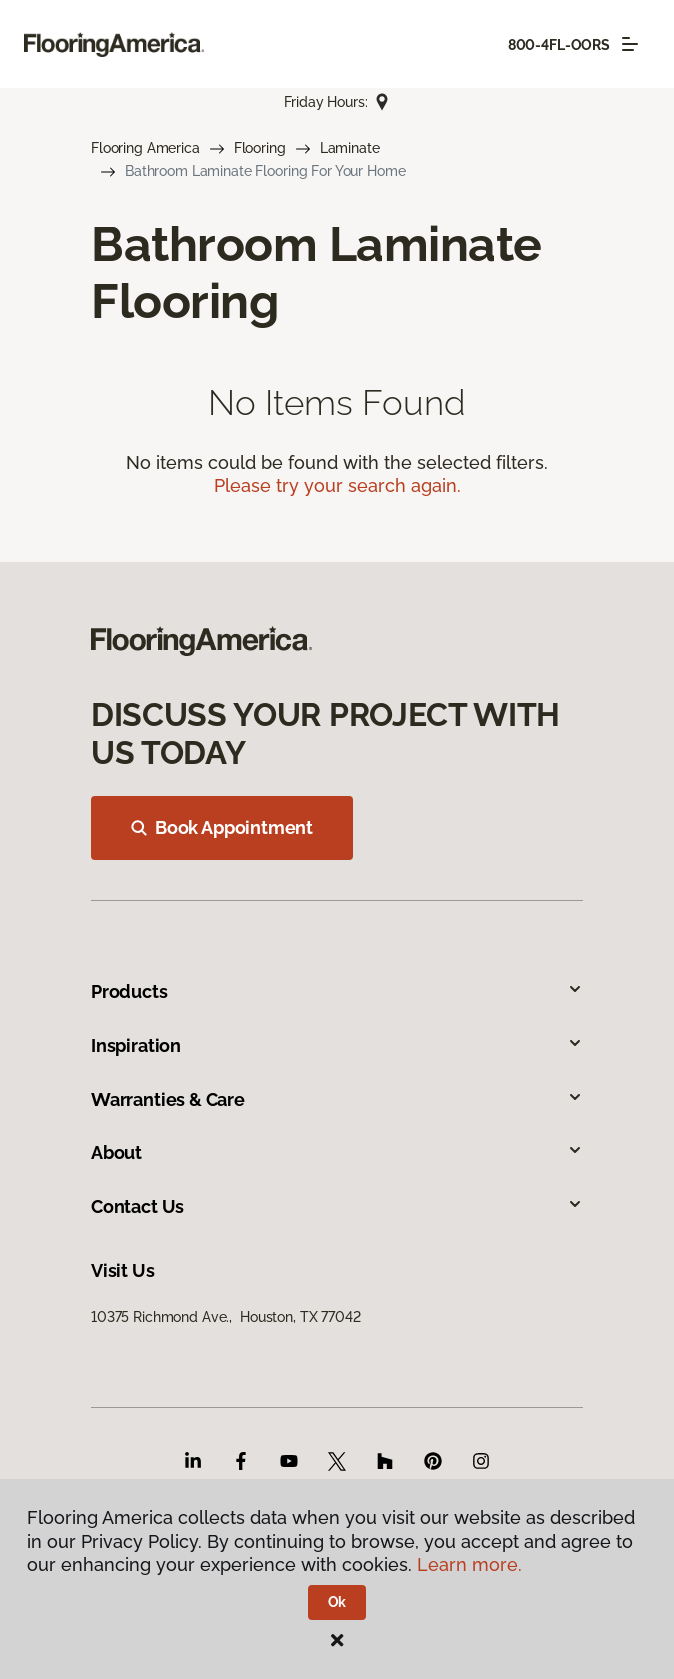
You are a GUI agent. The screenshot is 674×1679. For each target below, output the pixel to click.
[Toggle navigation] (630, 44)
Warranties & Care (337, 1099)
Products (337, 991)
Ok (337, 1602)
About (337, 1152)
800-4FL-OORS (559, 45)
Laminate (350, 148)
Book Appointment (222, 827)
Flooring (260, 148)
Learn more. (469, 1564)
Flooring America (145, 148)
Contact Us (337, 1206)
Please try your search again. (337, 485)
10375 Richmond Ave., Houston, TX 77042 (226, 1317)
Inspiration (337, 1045)
